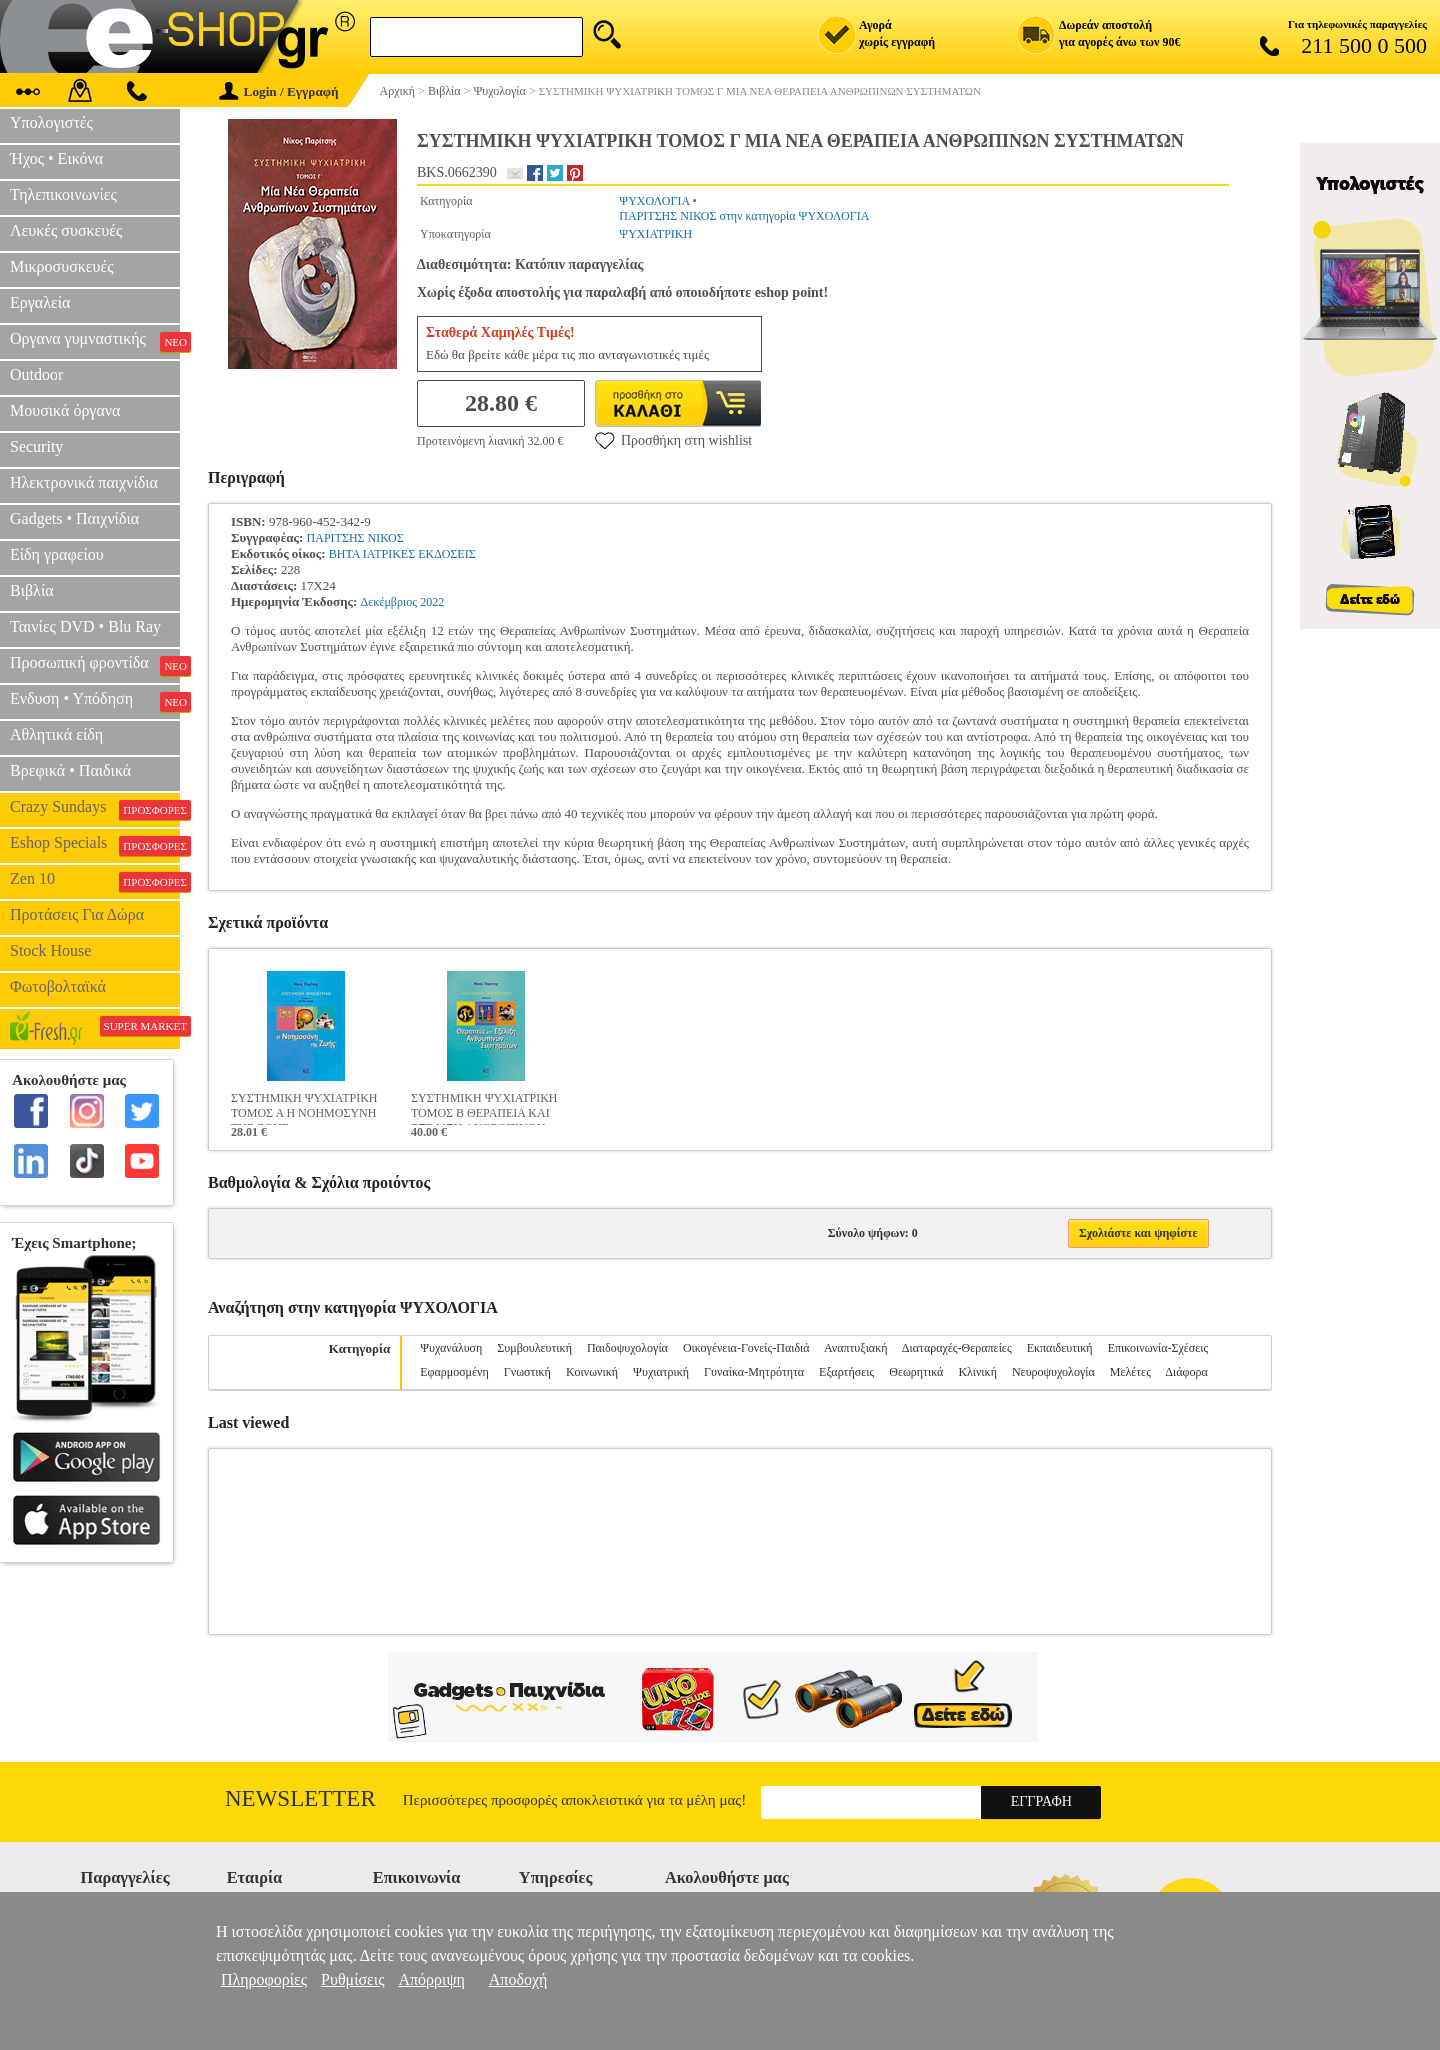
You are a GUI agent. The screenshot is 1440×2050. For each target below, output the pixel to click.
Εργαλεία (40, 302)
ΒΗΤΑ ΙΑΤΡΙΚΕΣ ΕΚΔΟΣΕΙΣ (402, 554)
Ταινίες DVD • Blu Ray (85, 626)
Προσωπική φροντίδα (95, 665)
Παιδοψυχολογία (627, 1348)
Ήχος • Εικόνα (56, 158)
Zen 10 (95, 881)
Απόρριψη (431, 1979)
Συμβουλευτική (534, 1348)
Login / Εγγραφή (279, 91)
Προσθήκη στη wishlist (673, 440)
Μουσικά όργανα (65, 410)
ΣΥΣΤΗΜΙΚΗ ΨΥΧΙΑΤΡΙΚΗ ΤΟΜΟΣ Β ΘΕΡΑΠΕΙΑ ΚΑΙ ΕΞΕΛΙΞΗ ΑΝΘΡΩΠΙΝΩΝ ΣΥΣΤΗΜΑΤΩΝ (484, 1108)
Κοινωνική (592, 1372)
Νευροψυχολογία (1053, 1372)
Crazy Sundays (95, 809)
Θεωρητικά (916, 1372)
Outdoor (36, 374)
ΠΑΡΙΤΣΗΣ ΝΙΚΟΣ (355, 538)
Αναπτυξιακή (856, 1348)
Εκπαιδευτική (1060, 1348)
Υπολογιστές (51, 122)
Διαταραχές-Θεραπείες (957, 1348)
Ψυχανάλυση (451, 1348)
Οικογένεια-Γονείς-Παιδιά (746, 1348)
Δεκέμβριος (389, 602)
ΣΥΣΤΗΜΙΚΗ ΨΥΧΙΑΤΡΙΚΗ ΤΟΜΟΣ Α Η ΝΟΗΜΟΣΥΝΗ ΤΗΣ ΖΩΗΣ (304, 1108)
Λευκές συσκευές (66, 230)
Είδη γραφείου (57, 554)
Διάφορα (1186, 1372)
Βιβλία (32, 590)
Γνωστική (527, 1372)
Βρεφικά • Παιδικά (70, 770)
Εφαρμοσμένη (454, 1372)
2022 (432, 602)
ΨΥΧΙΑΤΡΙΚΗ (655, 234)
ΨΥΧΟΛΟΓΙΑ (654, 201)
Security (36, 446)
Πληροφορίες (264, 1979)
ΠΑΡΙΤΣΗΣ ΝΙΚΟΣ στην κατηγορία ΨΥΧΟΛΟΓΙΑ (744, 216)
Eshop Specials (95, 845)
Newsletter (300, 1798)
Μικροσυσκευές (62, 266)
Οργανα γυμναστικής (95, 341)
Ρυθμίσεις (352, 1979)
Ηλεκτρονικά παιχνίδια (84, 482)
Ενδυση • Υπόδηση (95, 701)
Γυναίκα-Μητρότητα (754, 1372)
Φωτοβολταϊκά (58, 986)
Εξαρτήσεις (846, 1372)
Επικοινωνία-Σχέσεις (1158, 1348)
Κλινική (977, 1372)
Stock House (50, 950)
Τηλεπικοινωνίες (63, 194)
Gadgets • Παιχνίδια (74, 518)
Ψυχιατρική (661, 1372)
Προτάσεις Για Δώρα (77, 914)
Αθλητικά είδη (56, 734)
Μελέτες (1130, 1372)
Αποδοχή (518, 1979)
